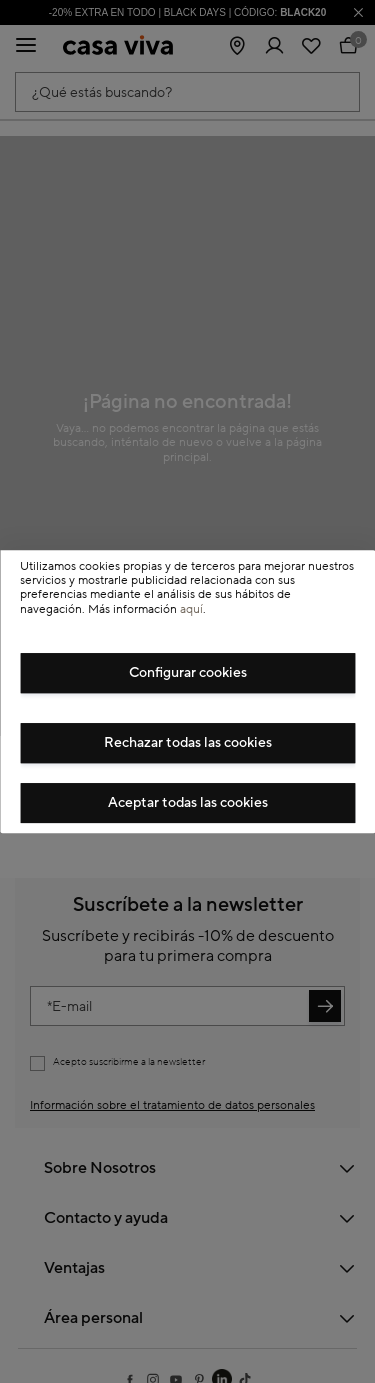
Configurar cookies (188, 673)
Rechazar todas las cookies (188, 743)
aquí (191, 609)
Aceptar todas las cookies (188, 803)
